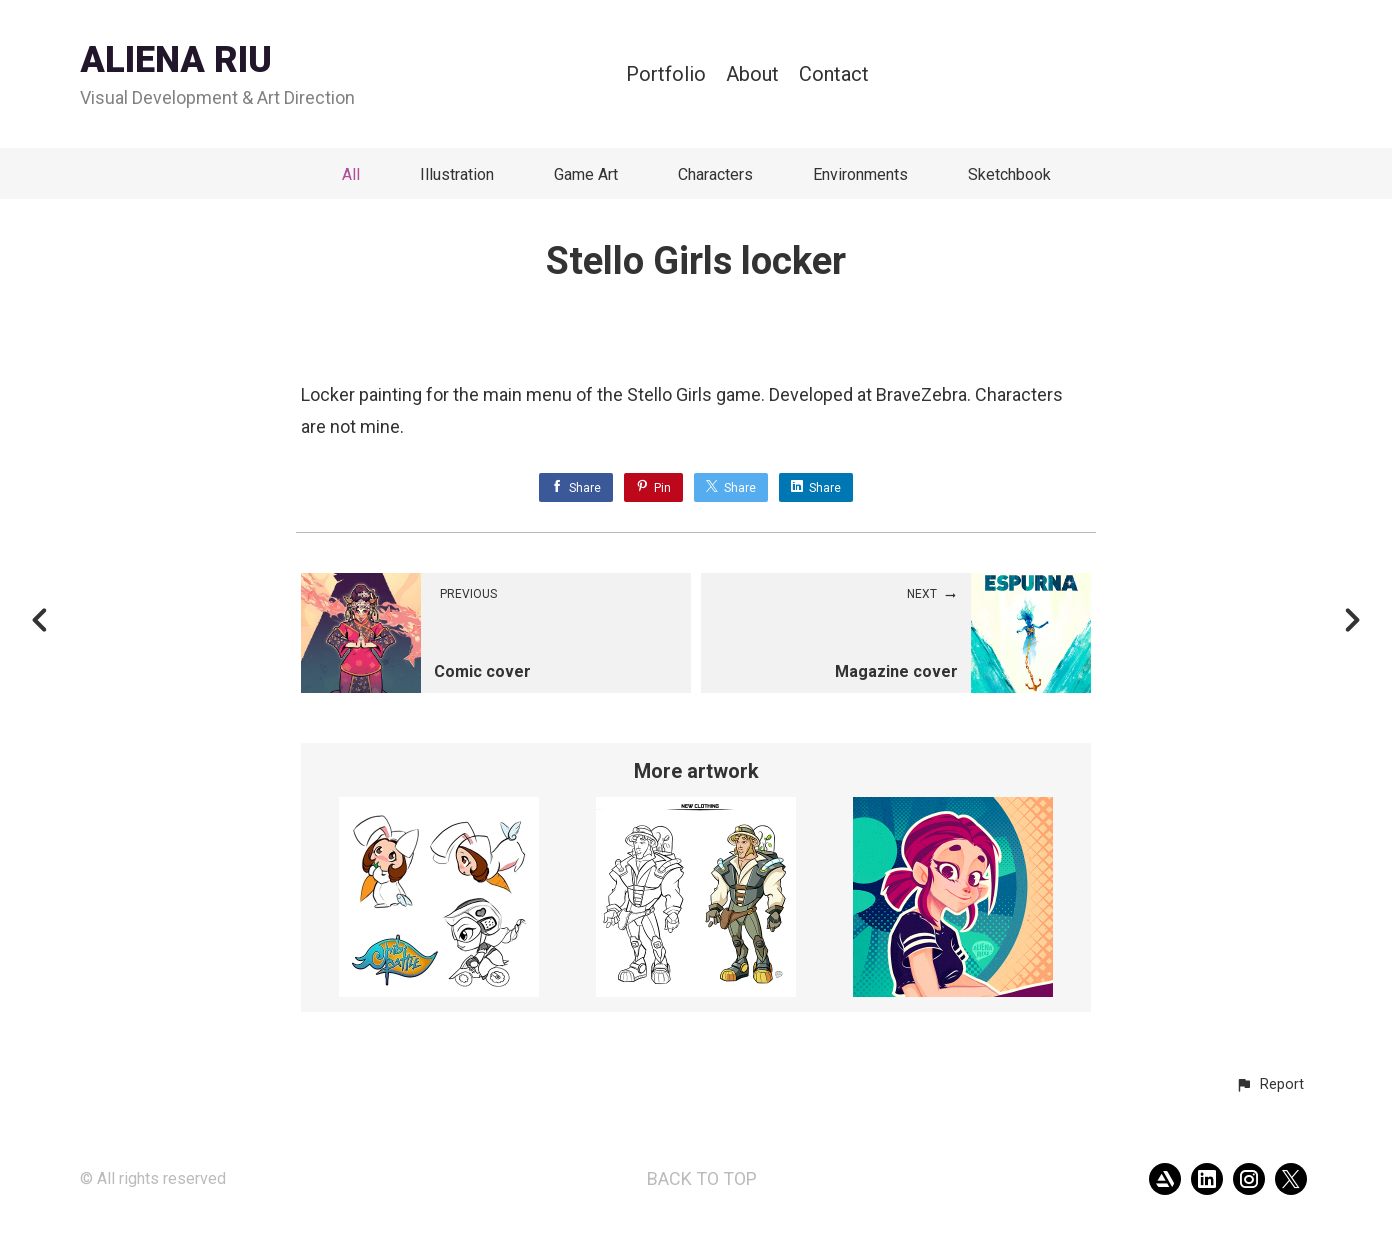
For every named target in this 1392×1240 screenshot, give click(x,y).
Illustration (457, 174)
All (351, 174)
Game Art (586, 174)
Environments (860, 174)
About (752, 74)
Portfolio (666, 74)
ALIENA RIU (176, 60)
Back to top (702, 1178)
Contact (834, 74)
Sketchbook (1009, 174)
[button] (1269, 1085)
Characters (715, 174)
